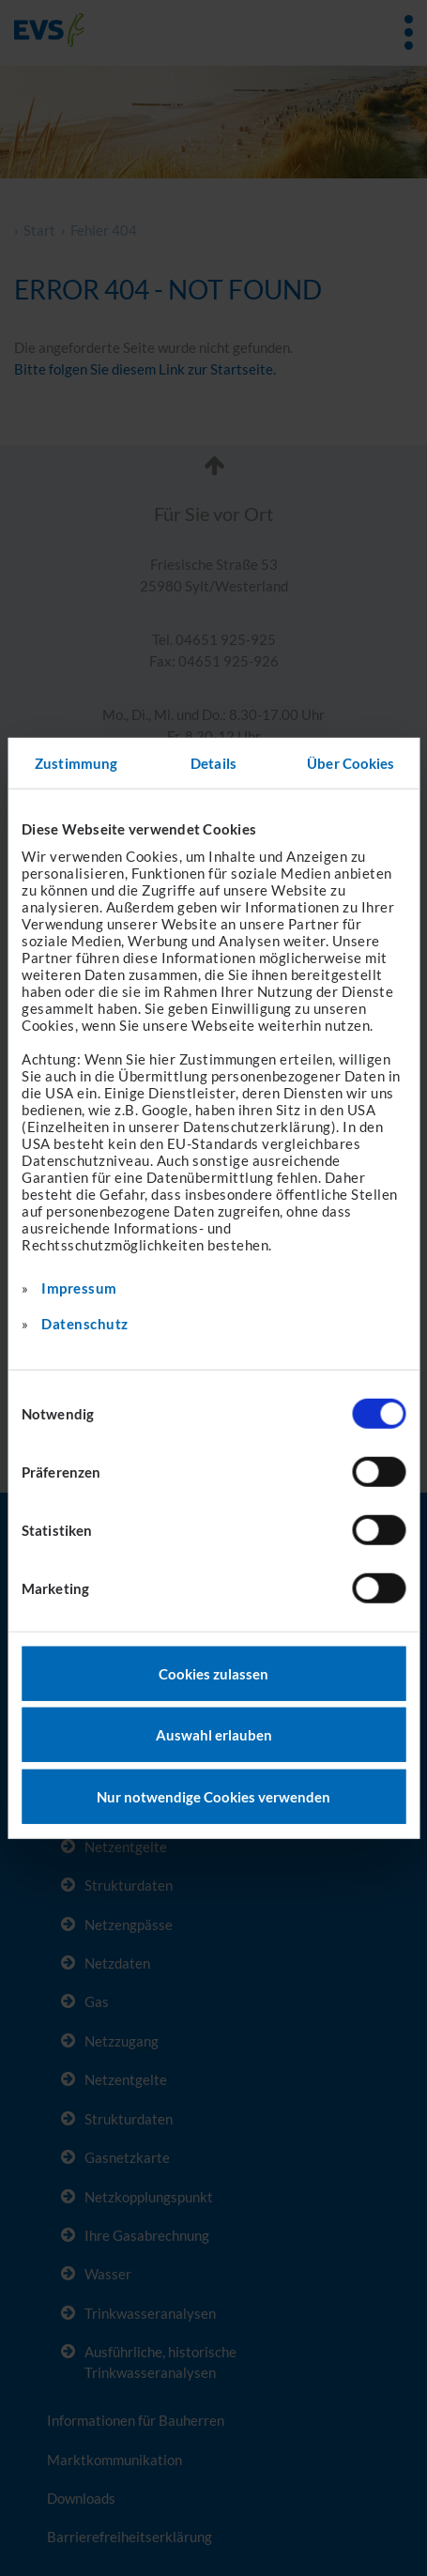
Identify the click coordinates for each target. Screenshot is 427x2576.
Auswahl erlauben (214, 1734)
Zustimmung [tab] (76, 763)
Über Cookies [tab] (350, 763)
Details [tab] (213, 763)
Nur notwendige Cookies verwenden (213, 1795)
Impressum (79, 1287)
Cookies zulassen (213, 1672)
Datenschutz (85, 1322)
